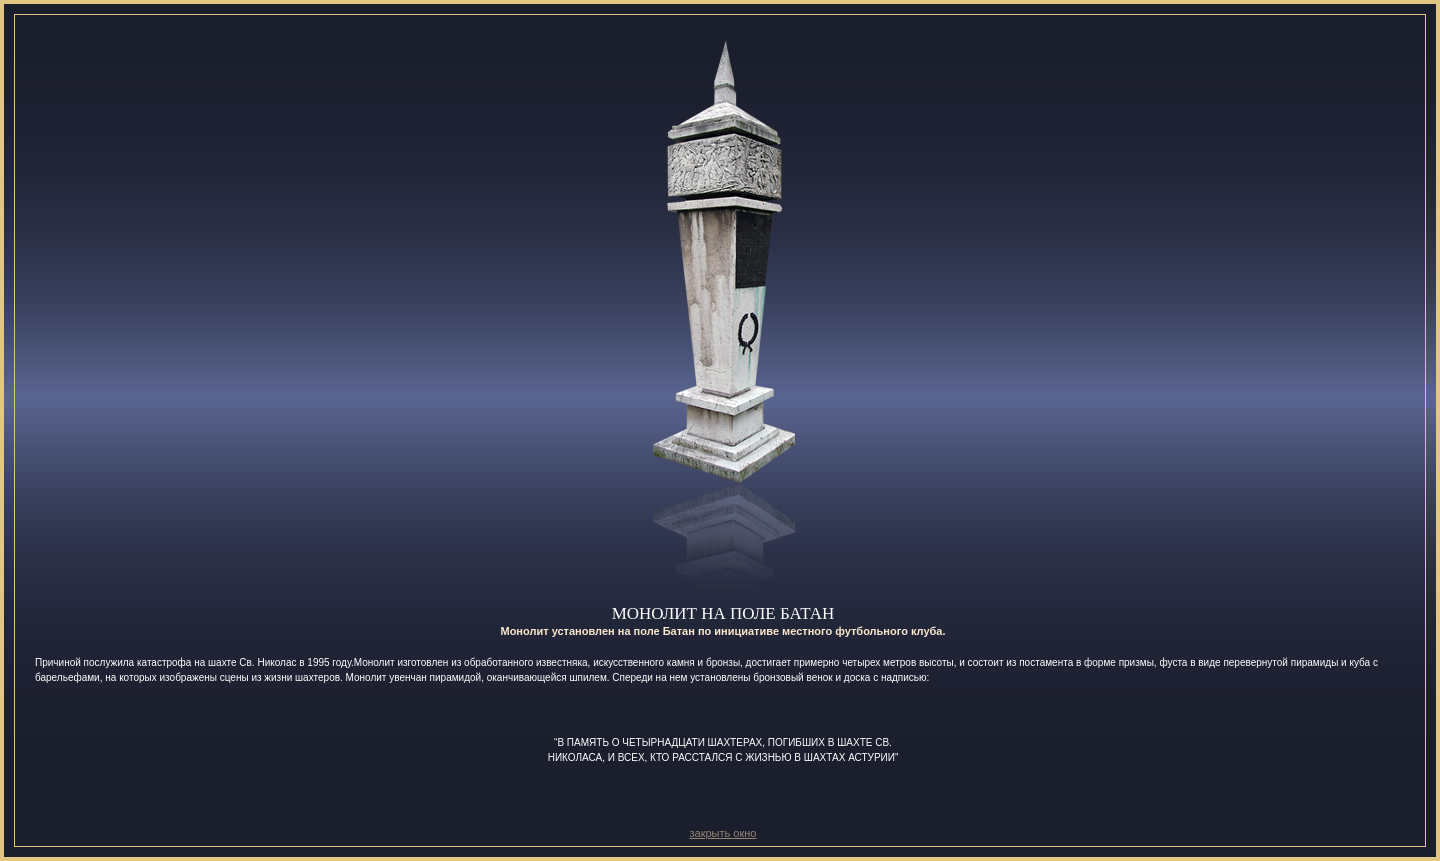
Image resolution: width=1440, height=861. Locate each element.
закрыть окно (723, 833)
